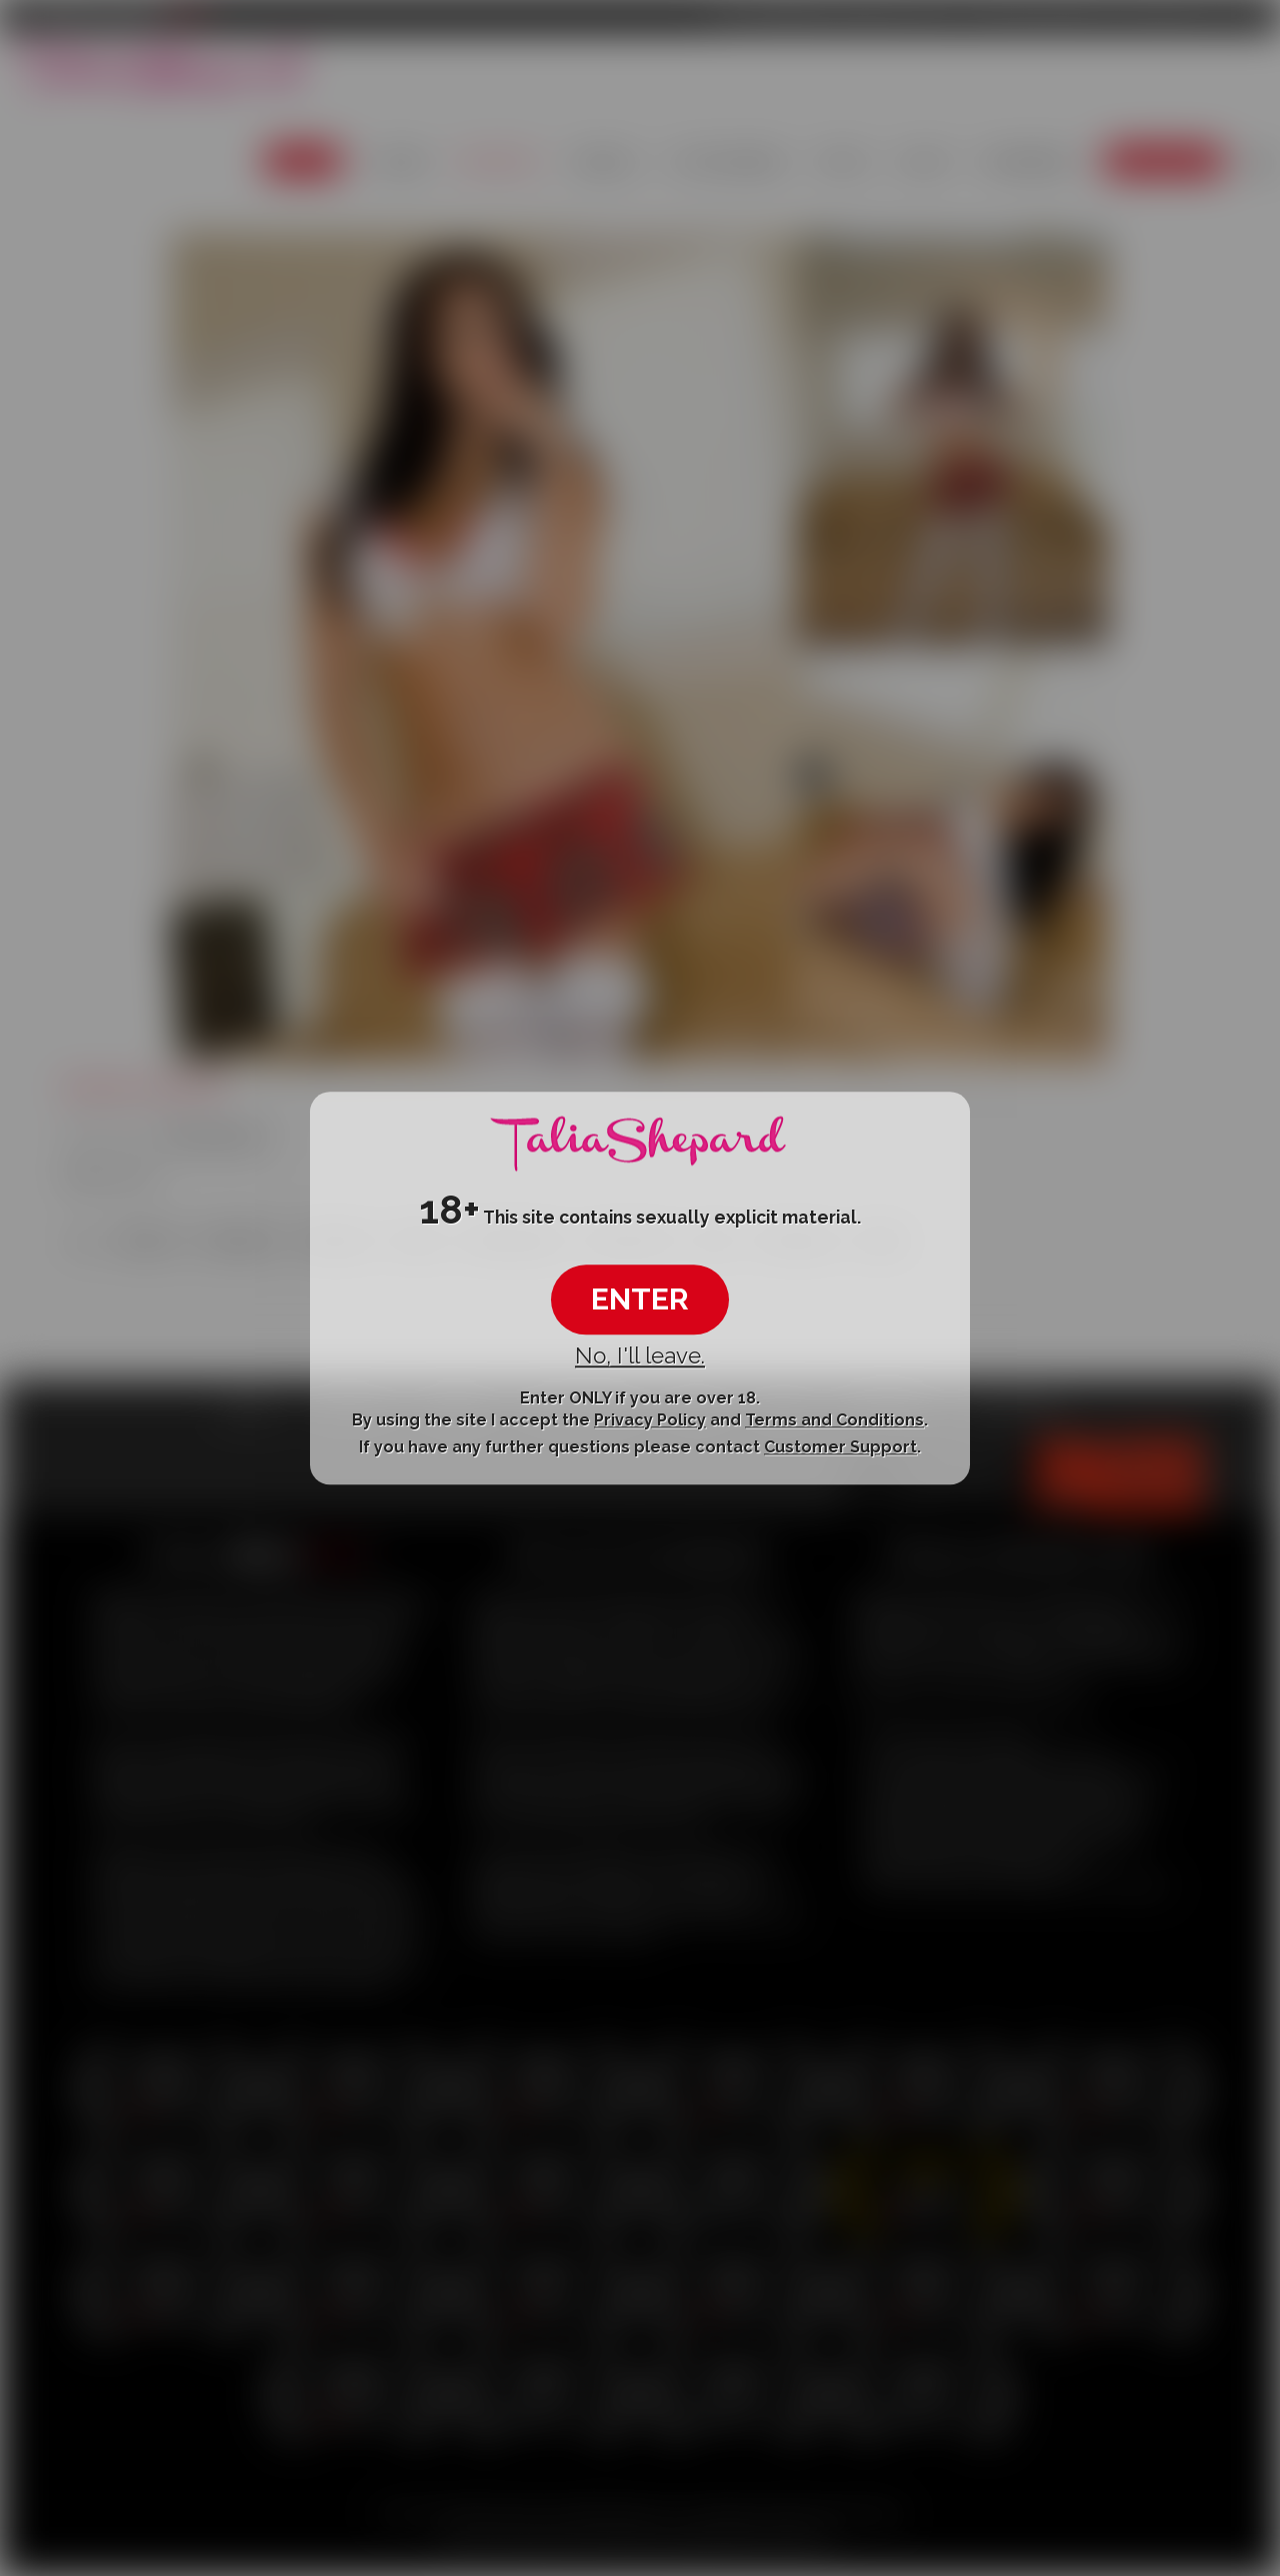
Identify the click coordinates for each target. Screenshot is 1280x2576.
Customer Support (840, 1447)
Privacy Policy (650, 1419)
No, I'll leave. (640, 1356)
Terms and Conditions (834, 1419)
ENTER (640, 1300)
